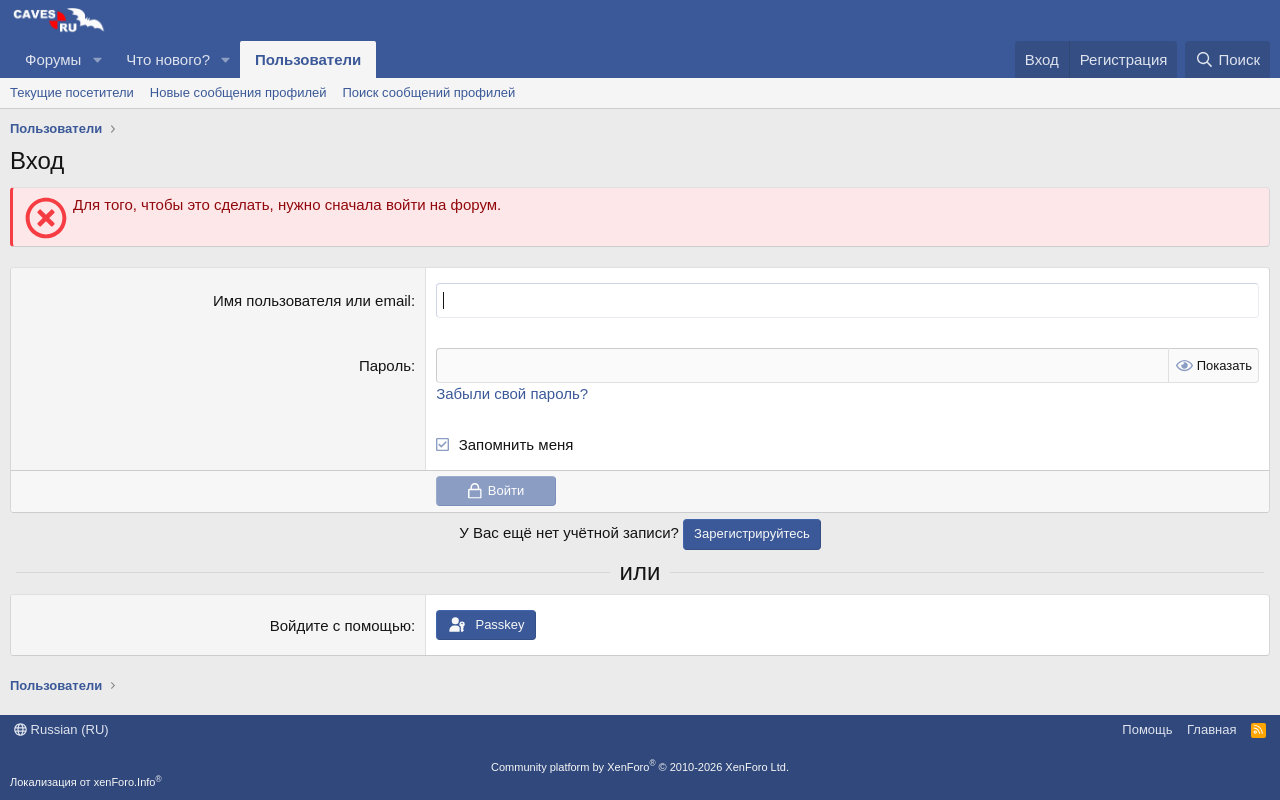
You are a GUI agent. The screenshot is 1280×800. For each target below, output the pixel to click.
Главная (1211, 729)
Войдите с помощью (340, 625)
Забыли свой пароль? (512, 393)
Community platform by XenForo (640, 767)
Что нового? (168, 59)
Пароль (385, 365)
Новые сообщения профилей (238, 92)
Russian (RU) (61, 729)
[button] (97, 59)
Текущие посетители (72, 92)
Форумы (53, 59)
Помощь (1147, 729)
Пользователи (308, 59)
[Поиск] (1227, 59)
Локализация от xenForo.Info (86, 782)
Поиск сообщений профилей (428, 92)
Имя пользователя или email (312, 300)
